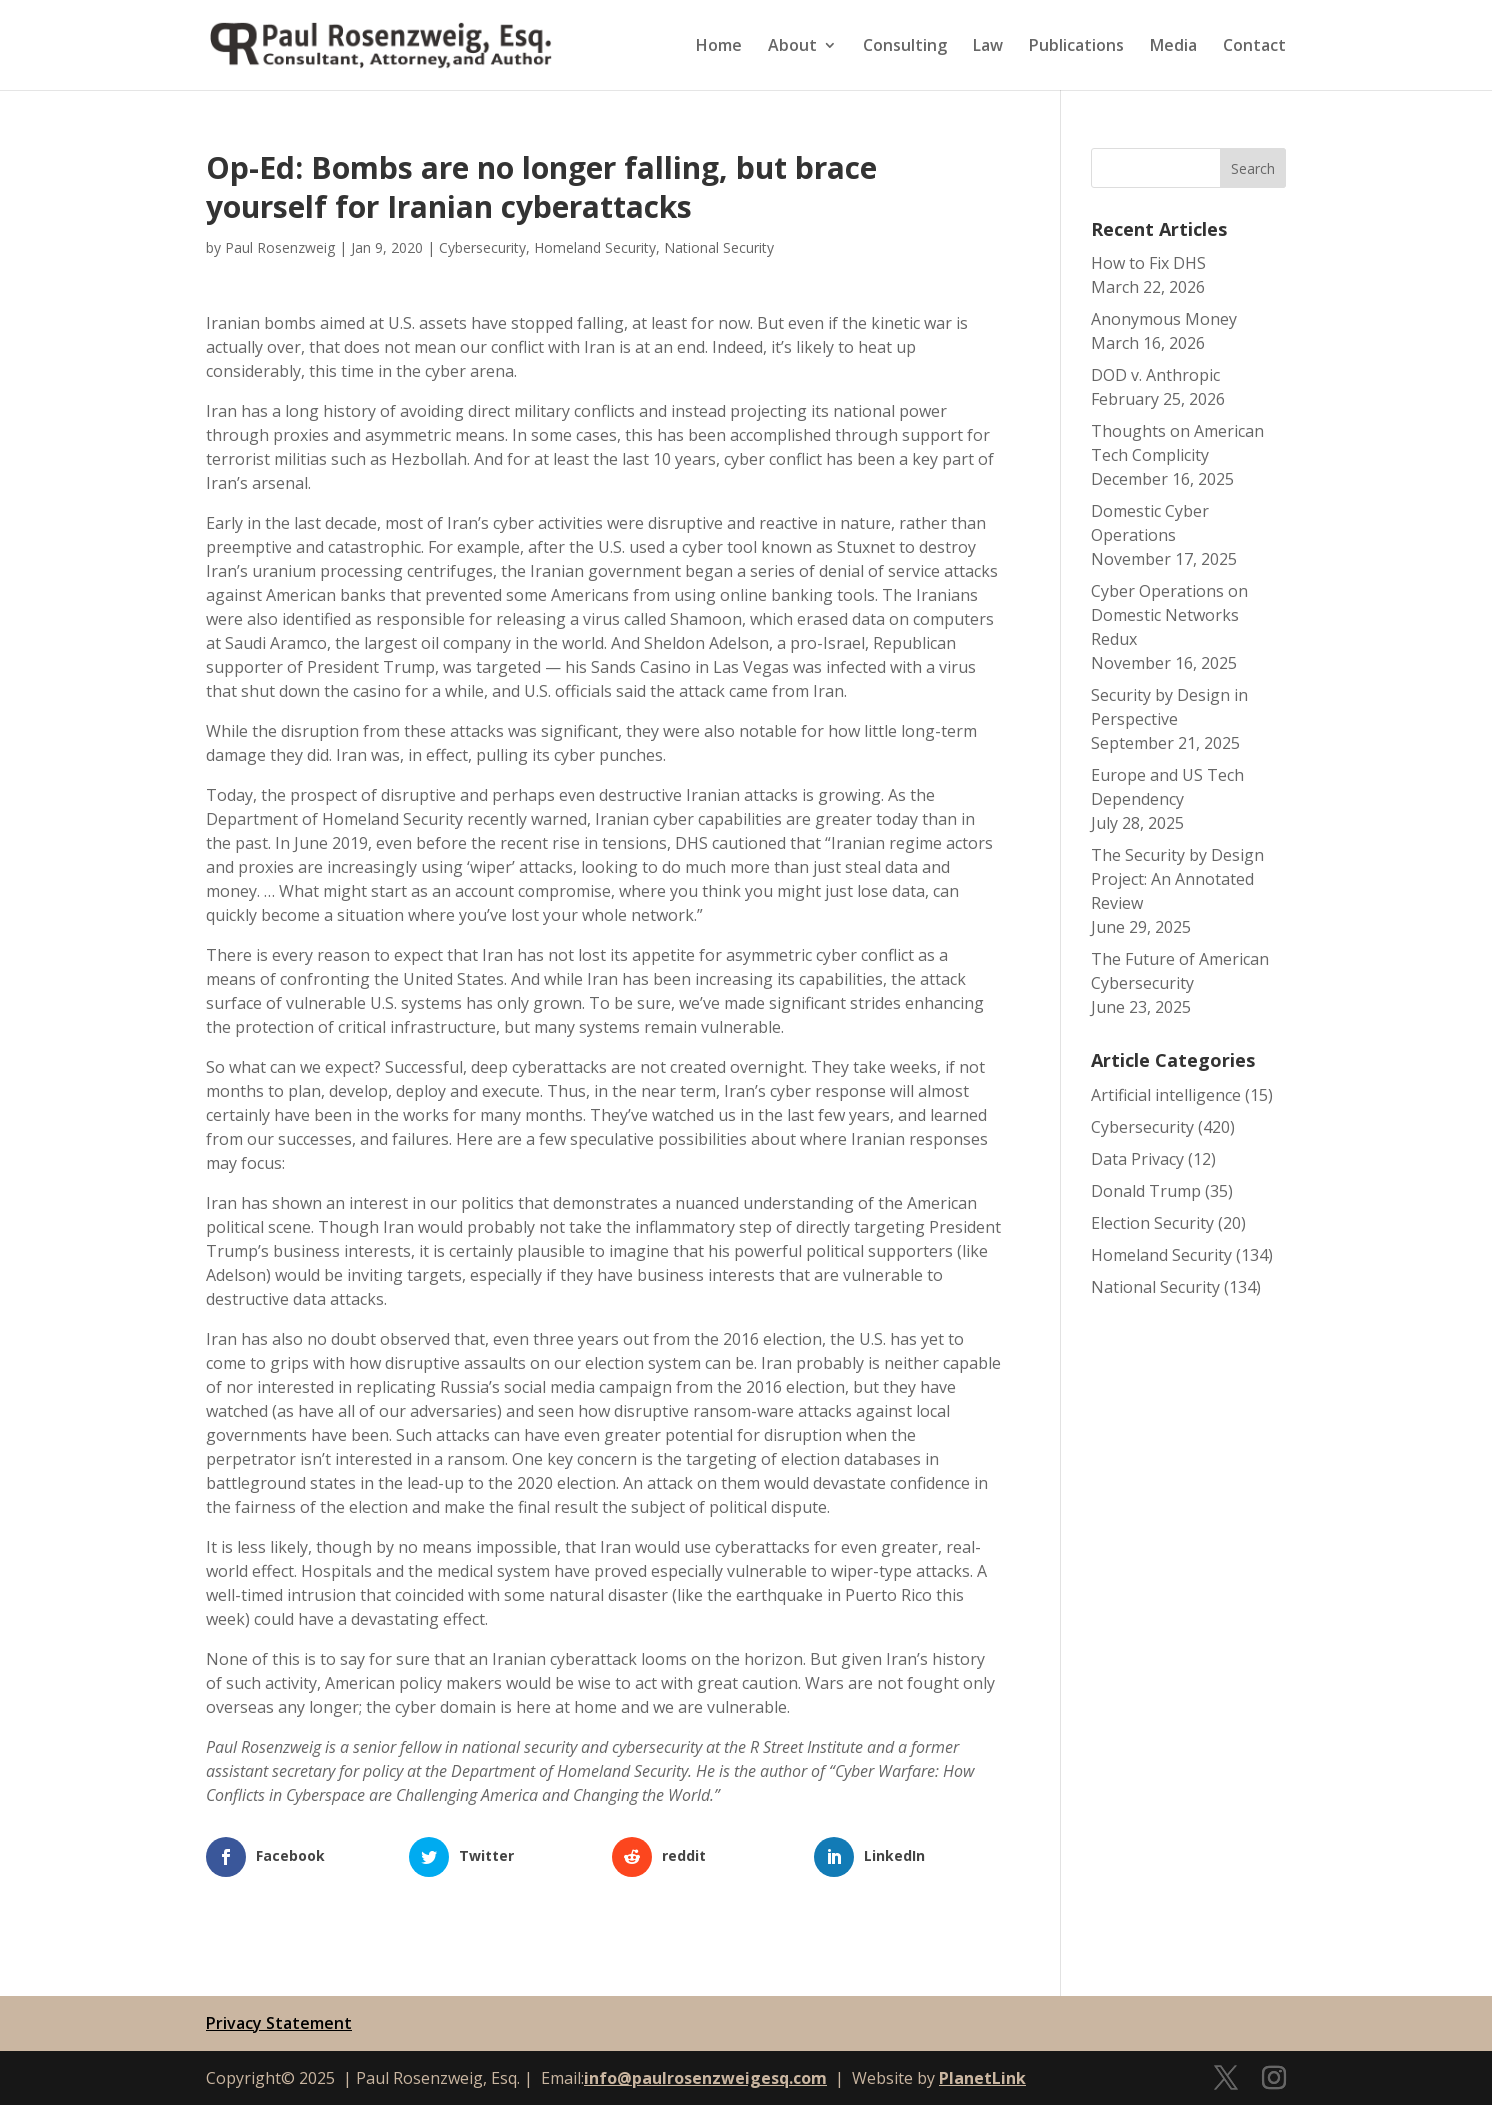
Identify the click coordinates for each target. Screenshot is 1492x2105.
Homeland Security (595, 247)
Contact (1254, 47)
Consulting (905, 47)
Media (1173, 47)
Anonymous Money (1164, 319)
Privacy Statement (279, 2023)
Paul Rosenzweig (280, 247)
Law (988, 47)
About (792, 47)
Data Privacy (1137, 1159)
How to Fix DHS (1148, 263)
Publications (1076, 47)
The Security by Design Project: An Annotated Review (1177, 879)
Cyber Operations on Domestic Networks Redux (1169, 615)
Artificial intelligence (1166, 1095)
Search (1253, 168)
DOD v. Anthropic (1155, 375)
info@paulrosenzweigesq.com (705, 2078)
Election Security (1152, 1223)
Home (719, 47)
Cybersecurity (482, 247)
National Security (719, 247)
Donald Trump (1146, 1191)
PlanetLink (982, 2078)
